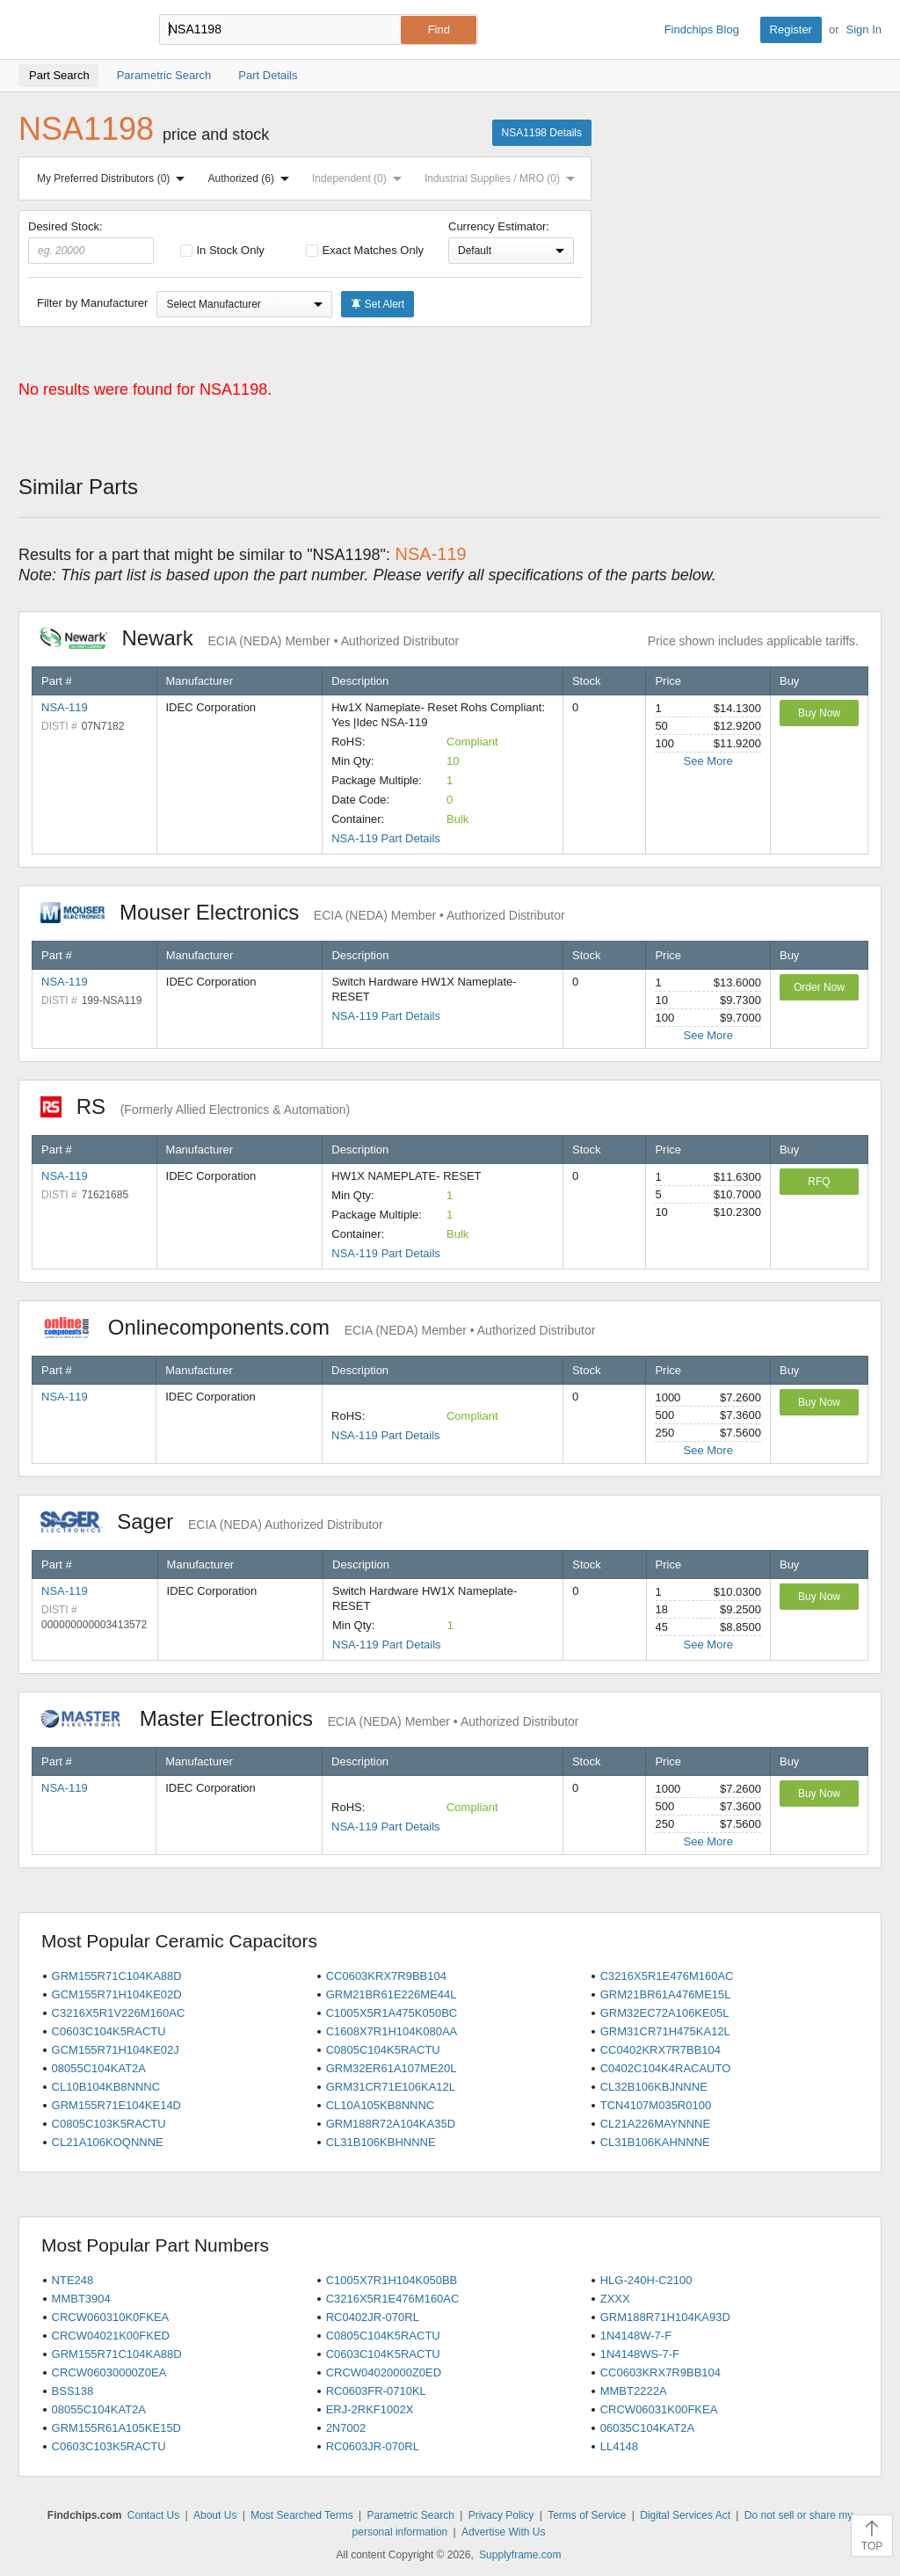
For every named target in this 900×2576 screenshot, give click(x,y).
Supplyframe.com (520, 2555)
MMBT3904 (81, 2298)
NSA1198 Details (542, 133)
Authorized (252, 178)
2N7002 (346, 2427)
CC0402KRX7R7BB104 (660, 2049)
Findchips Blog (701, 29)
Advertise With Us (503, 2532)
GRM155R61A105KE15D (116, 2427)
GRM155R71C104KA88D (117, 1976)
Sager (211, 1521)
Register (791, 29)
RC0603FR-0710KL (376, 2391)
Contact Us (153, 2515)
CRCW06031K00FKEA (659, 2409)
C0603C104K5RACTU (109, 2031)
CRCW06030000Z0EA (109, 2372)
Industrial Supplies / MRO (503, 178)
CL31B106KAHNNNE (655, 2142)
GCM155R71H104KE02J (115, 2049)
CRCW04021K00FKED (111, 2335)
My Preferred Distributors (114, 178)
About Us (214, 2515)
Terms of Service (587, 2515)
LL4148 (619, 2446)
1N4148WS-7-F (639, 2354)
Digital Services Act (685, 2515)
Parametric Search (410, 2515)
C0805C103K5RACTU (109, 2123)
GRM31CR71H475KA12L (665, 2031)
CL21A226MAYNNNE (655, 2123)
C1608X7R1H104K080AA (392, 2031)
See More (707, 761)
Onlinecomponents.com (317, 1327)
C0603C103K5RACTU (109, 2446)
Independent (360, 178)
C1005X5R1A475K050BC (392, 2012)
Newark (249, 638)
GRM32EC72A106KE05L (664, 2012)
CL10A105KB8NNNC (380, 2105)
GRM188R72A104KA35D (390, 2123)
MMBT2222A (633, 2391)
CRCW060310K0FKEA (111, 2317)
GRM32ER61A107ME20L (391, 2068)
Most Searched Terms (301, 2515)
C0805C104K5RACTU (383, 2049)
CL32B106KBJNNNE (654, 2086)
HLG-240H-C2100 (646, 2280)
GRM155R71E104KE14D (116, 2105)
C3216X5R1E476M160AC (667, 1976)
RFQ (819, 1181)
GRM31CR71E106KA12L (390, 2086)
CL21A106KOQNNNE (107, 2142)
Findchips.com (75, 30)
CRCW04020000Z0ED (384, 2372)
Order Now (819, 987)
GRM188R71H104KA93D (665, 2317)
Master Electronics (309, 1718)
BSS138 (73, 2391)
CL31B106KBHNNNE (381, 2142)
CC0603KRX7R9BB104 (386, 1976)
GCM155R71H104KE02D (117, 1994)
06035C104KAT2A (647, 2427)
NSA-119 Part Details (385, 838)
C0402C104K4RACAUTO (665, 2068)
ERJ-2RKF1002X (370, 2409)
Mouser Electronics (302, 912)
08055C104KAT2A (99, 2068)
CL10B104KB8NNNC (106, 2086)
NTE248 (73, 2280)
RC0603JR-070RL (372, 2446)
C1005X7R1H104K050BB (392, 2280)
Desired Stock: (91, 242)
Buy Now (819, 713)
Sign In (864, 29)
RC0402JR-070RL (372, 2317)
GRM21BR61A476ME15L (665, 1994)
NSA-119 (64, 707)
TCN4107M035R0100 (655, 2105)
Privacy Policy (501, 2515)
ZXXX (615, 2298)
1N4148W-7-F (635, 2335)
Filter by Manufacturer (92, 302)
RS (195, 1106)
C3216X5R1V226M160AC (118, 2012)
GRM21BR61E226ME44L (391, 1994)
